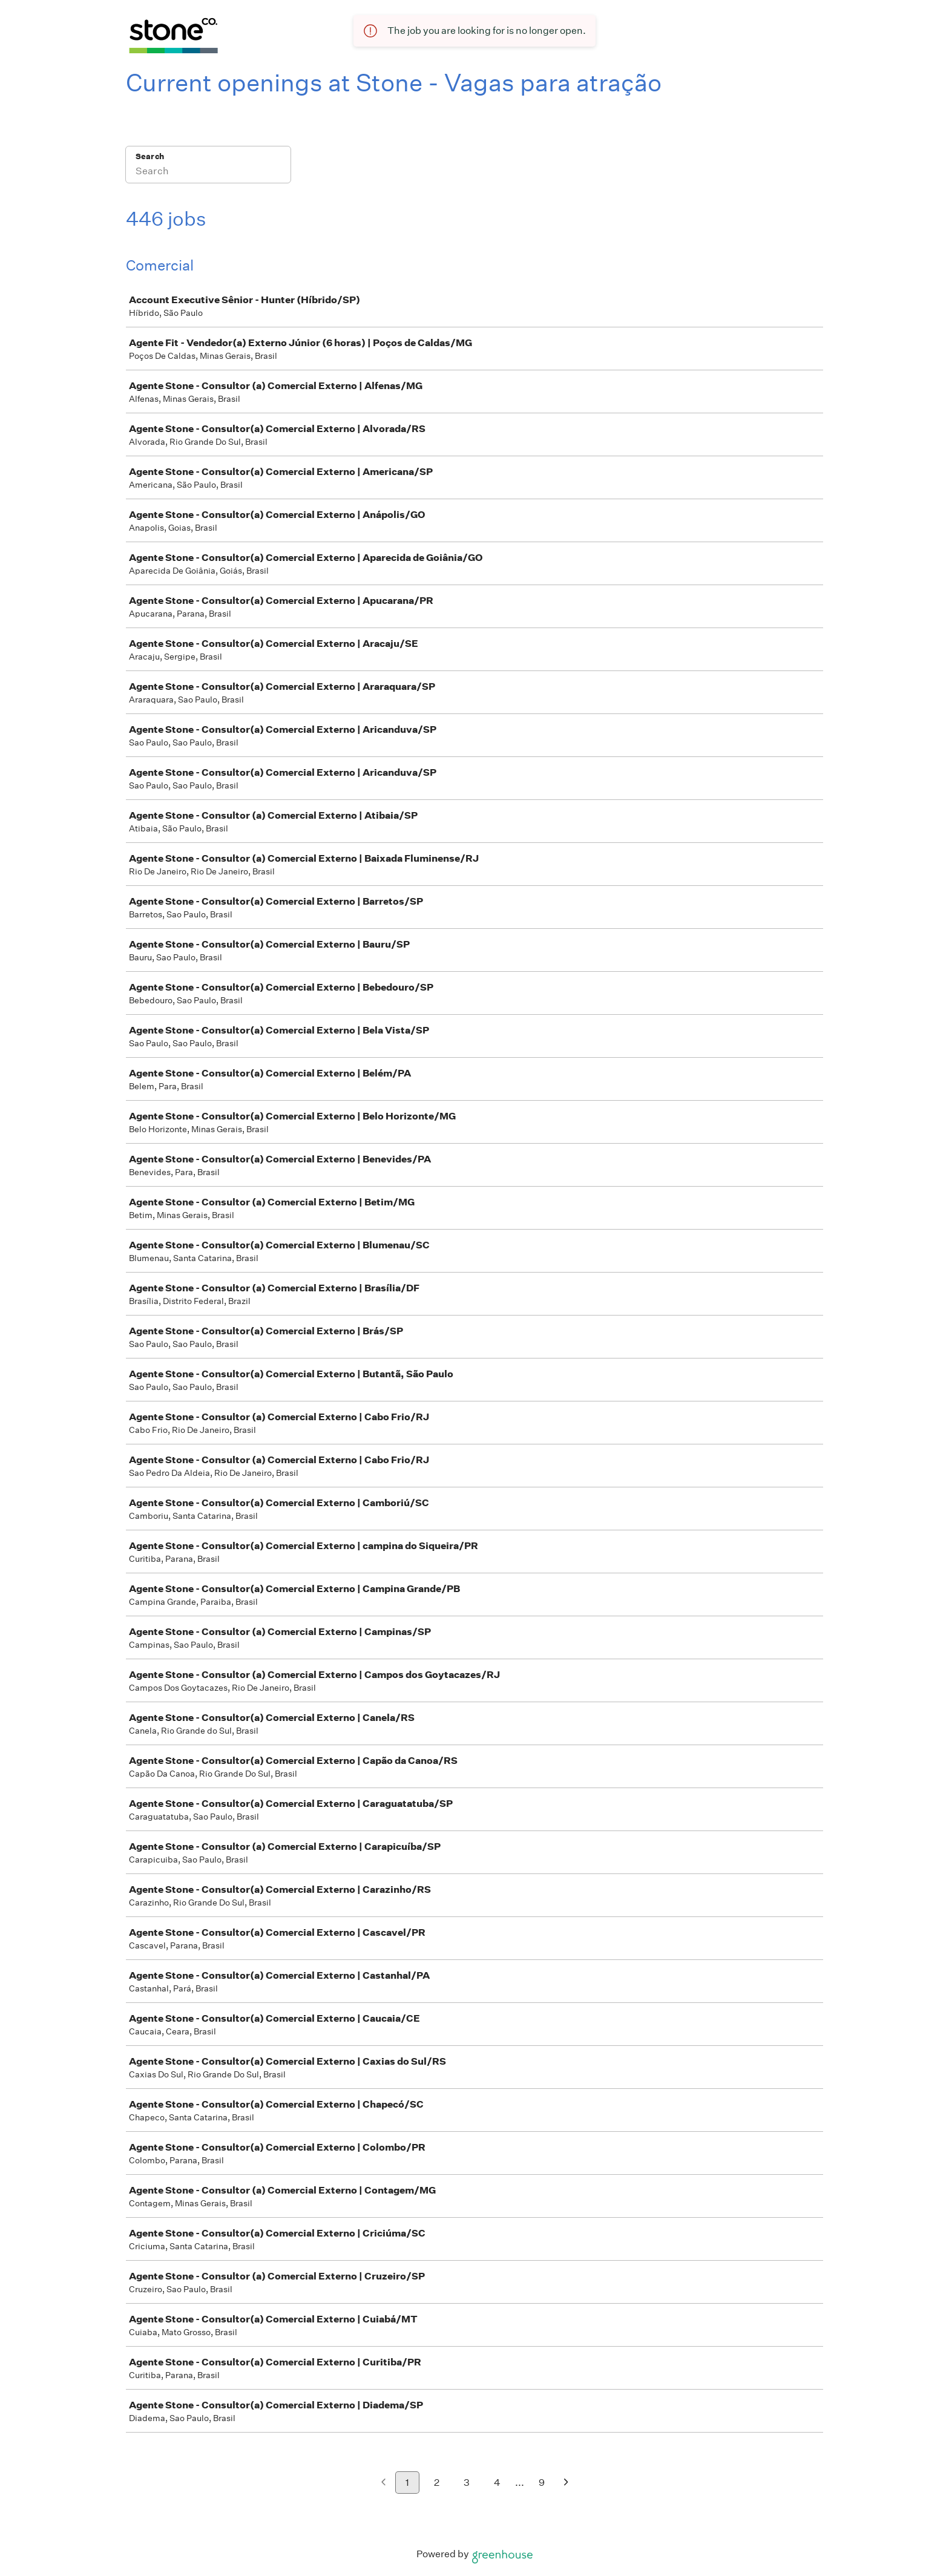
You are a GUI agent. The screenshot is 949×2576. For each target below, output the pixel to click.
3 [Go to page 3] (467, 2482)
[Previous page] (383, 2483)
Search (150, 156)
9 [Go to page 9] (542, 2482)
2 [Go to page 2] (436, 2482)
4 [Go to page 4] (497, 2482)
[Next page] (566, 2483)
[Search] (208, 172)
